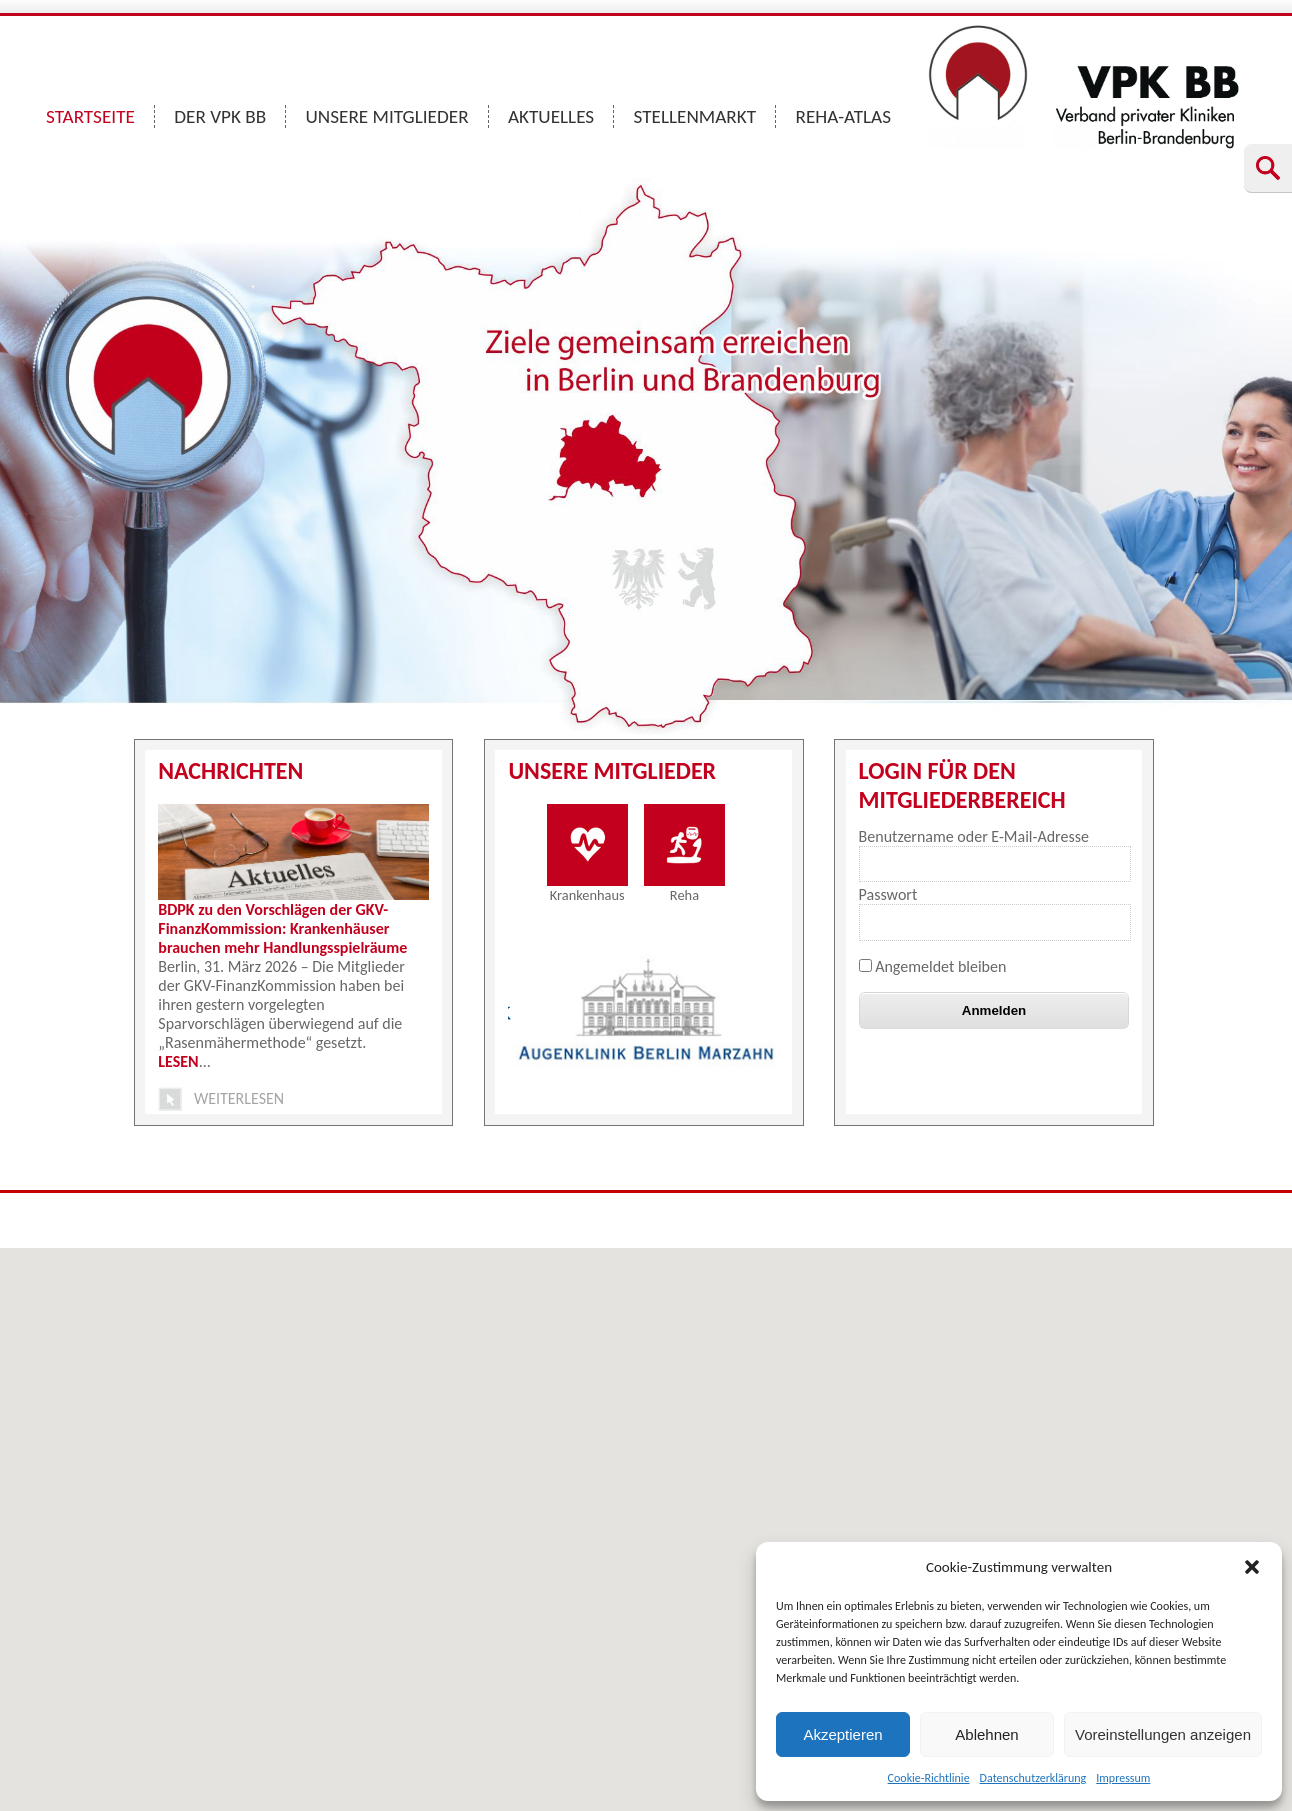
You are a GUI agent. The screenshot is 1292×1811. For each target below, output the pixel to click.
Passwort (888, 894)
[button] (1252, 1567)
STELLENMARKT (695, 116)
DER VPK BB (220, 116)
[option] (646, 1011)
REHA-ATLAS (843, 116)
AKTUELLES (551, 116)
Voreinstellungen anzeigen (1163, 1734)
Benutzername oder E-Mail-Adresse (974, 836)
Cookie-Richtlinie (929, 1778)
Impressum (1123, 1778)
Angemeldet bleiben (933, 966)
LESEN (178, 1061)
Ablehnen (986, 1734)
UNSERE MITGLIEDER (387, 116)
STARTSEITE (90, 116)
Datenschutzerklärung (1033, 1778)
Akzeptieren (842, 1734)
